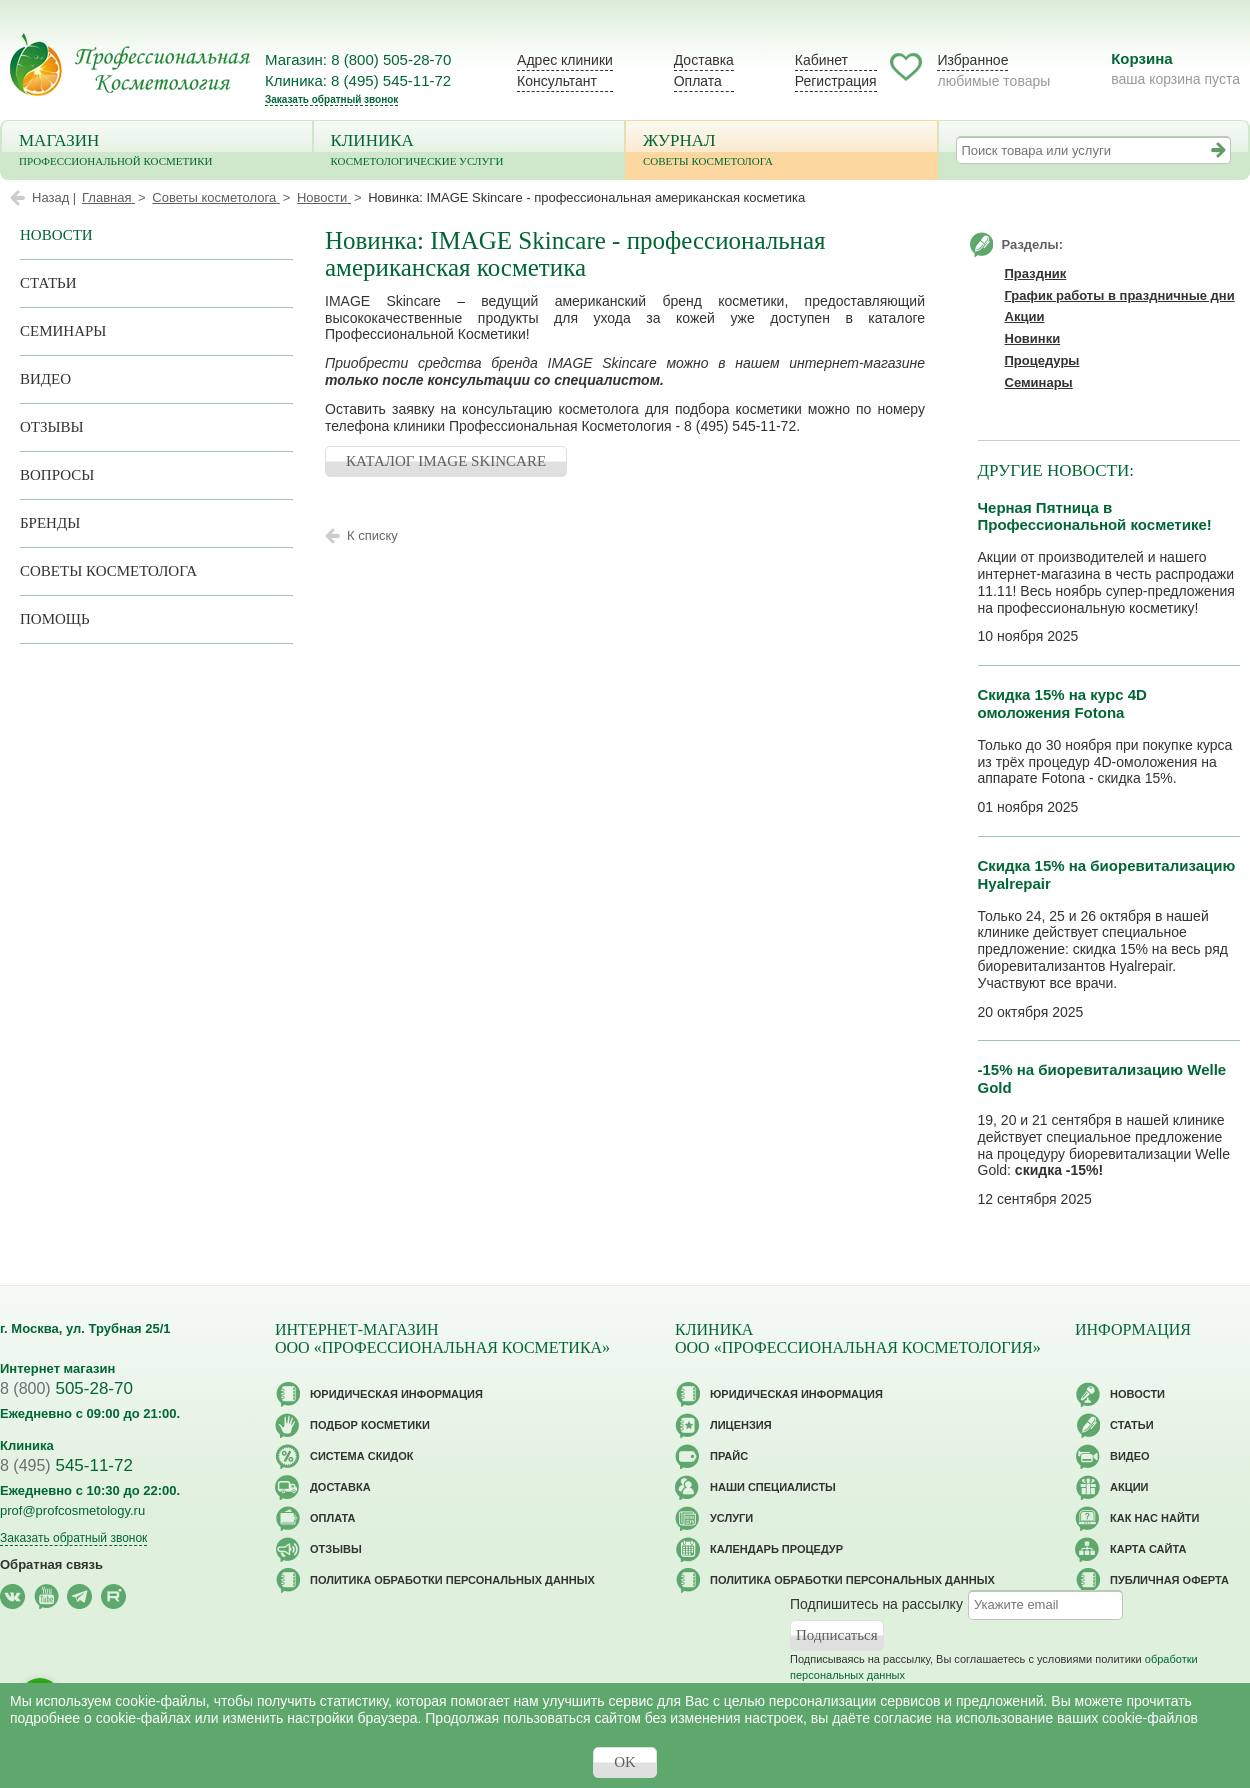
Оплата (698, 81)
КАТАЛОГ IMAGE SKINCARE (446, 461)
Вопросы (57, 475)
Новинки (1033, 338)
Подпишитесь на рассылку (876, 1604)
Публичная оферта (1169, 1580)
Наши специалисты (773, 1487)
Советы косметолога (108, 571)
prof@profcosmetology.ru (72, 1510)
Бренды (50, 523)
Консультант (557, 81)
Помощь (55, 619)
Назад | (54, 197)
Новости (56, 235)
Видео (45, 379)
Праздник (1036, 273)
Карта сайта (1148, 1549)
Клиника (469, 151)
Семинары (63, 331)
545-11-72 (66, 1465)
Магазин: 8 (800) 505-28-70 (358, 59)
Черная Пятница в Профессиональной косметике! (1095, 516)
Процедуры (1042, 360)
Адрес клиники (565, 60)
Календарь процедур (776, 1549)
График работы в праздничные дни (1120, 295)
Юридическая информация (396, 1394)
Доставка (704, 60)
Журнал (781, 151)
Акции (1025, 316)
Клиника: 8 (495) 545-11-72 (358, 80)
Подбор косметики (370, 1425)
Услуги (731, 1518)
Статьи (48, 283)
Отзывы (52, 427)
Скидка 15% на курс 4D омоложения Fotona (1062, 703)
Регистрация (836, 81)
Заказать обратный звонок (331, 99)
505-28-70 (66, 1388)
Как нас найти (1154, 1518)
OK (625, 1762)
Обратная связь (51, 1564)
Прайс (729, 1456)
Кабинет (821, 60)
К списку (372, 535)
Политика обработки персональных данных (452, 1580)
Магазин (157, 151)
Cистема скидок (361, 1456)
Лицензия (741, 1425)
